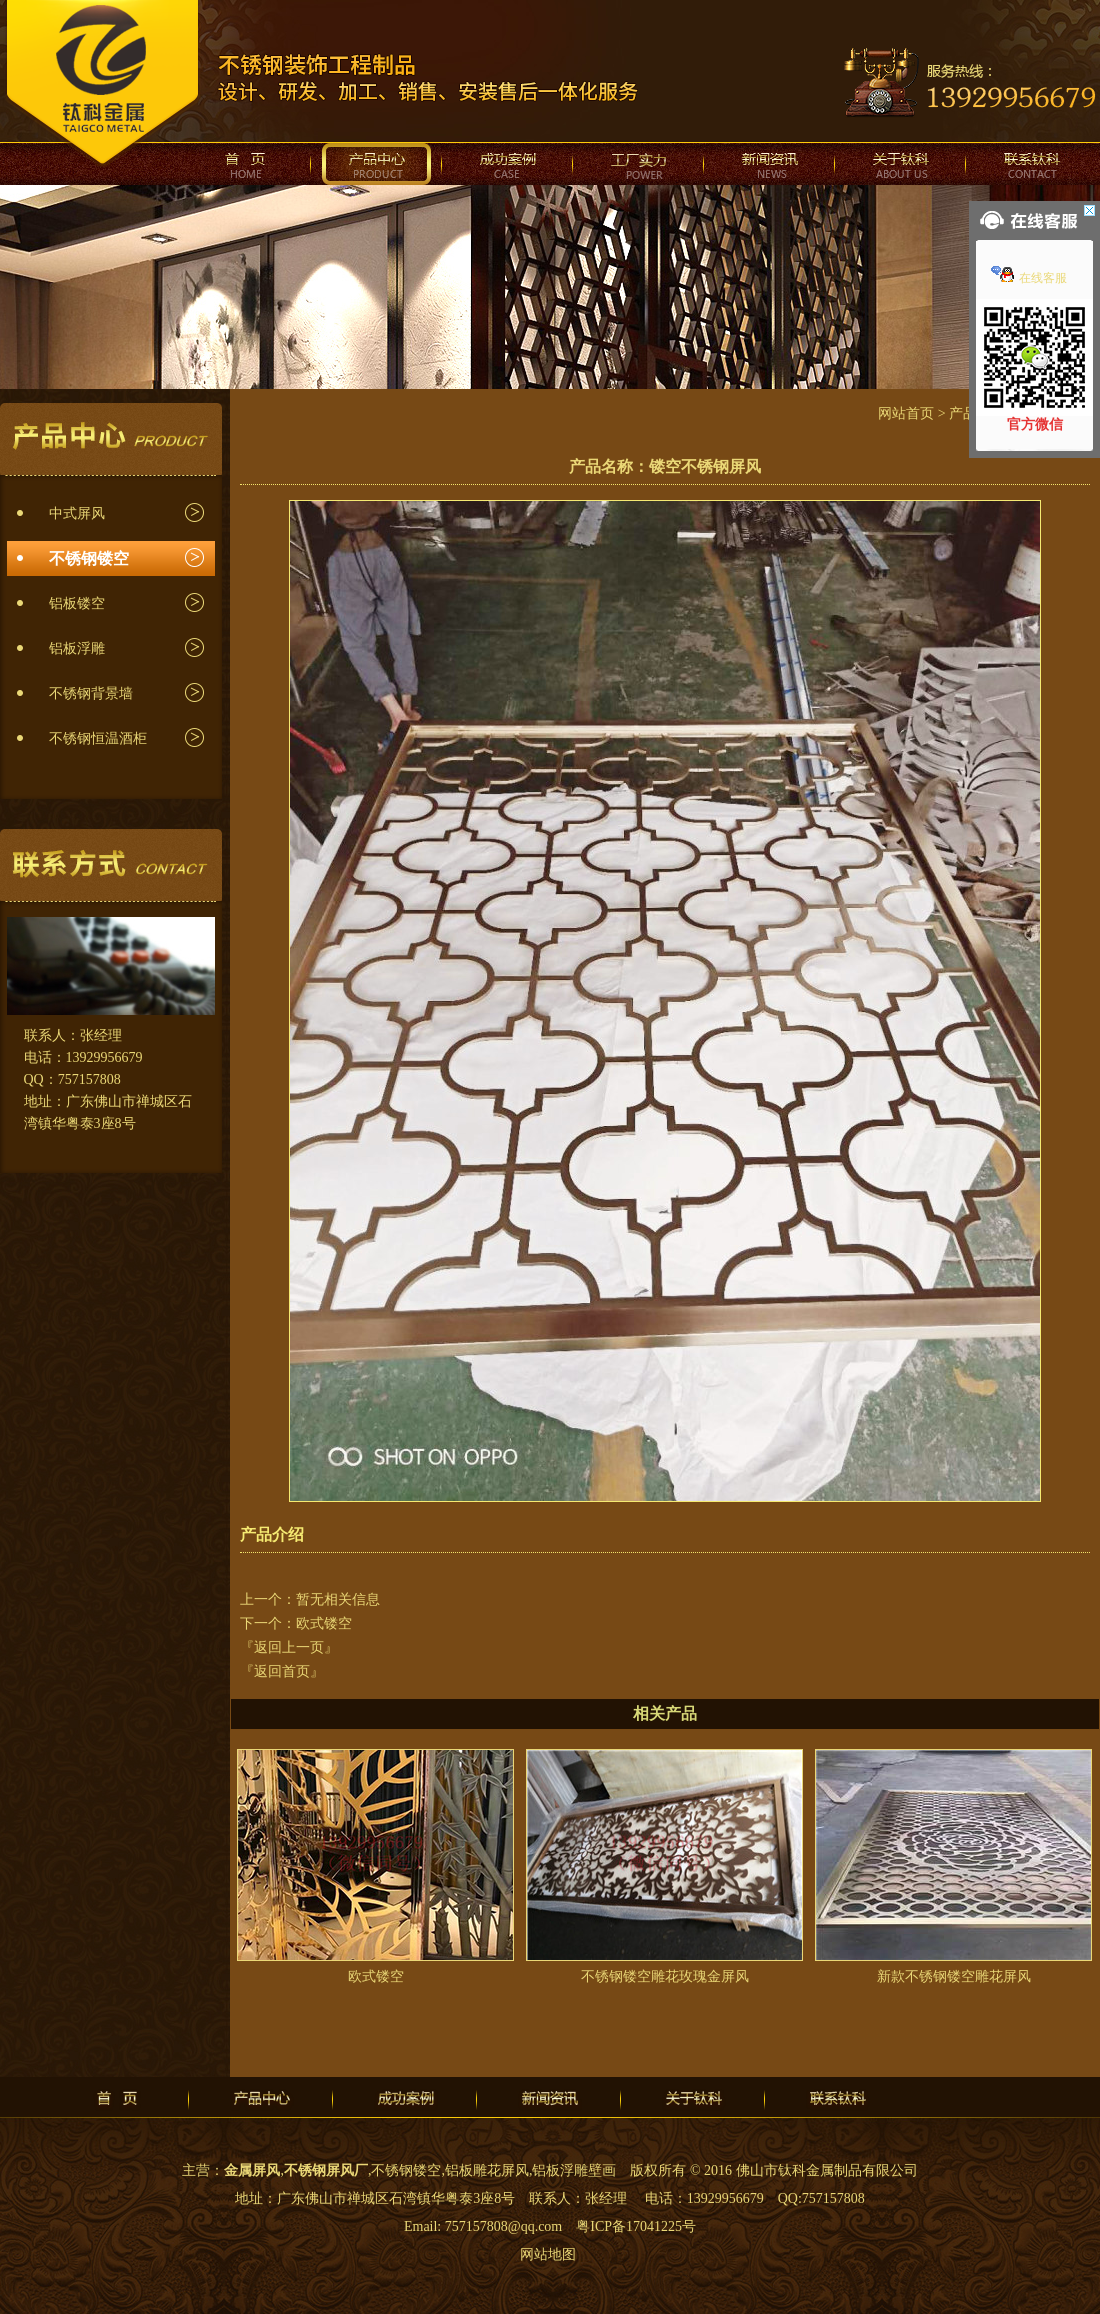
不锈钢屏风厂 (326, 2170)
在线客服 (1029, 278)
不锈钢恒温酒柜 (98, 738)
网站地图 (548, 2254)
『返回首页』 (282, 1671)
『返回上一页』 (289, 1647)
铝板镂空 (77, 603)
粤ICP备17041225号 (636, 2226)
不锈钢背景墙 (91, 693)
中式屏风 (77, 513)
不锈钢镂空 (89, 558)
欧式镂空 (324, 1623)
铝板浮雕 (77, 648)
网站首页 (906, 413)
